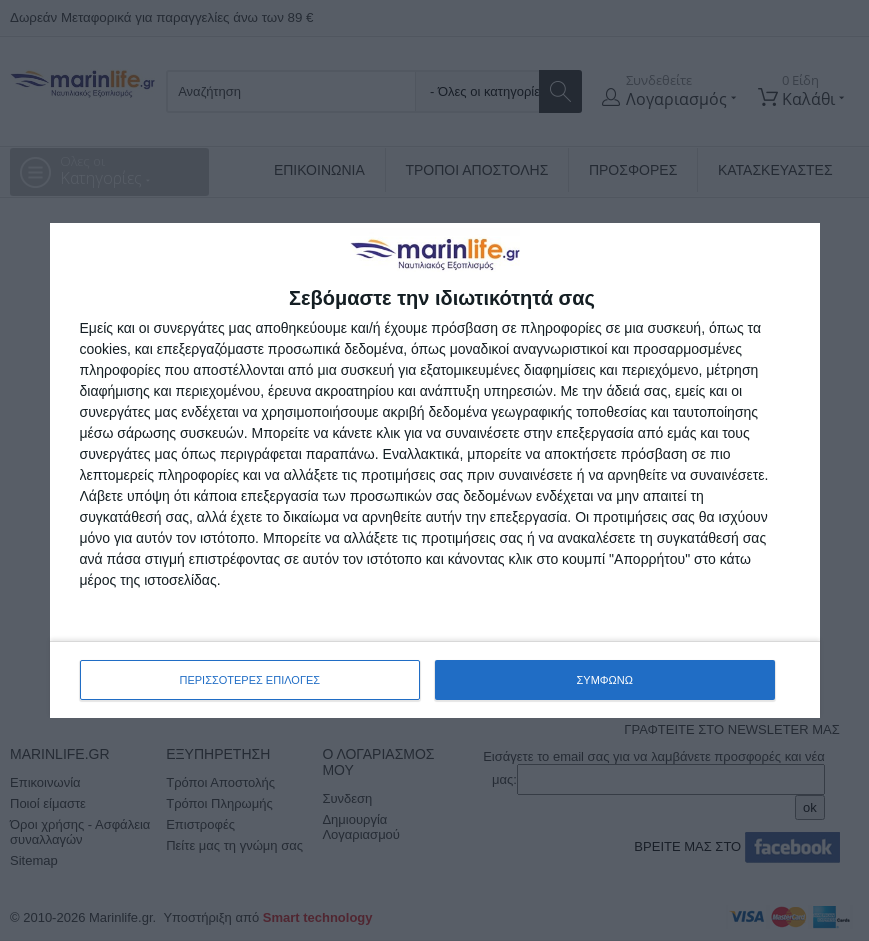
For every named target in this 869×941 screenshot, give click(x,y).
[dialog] (435, 470)
